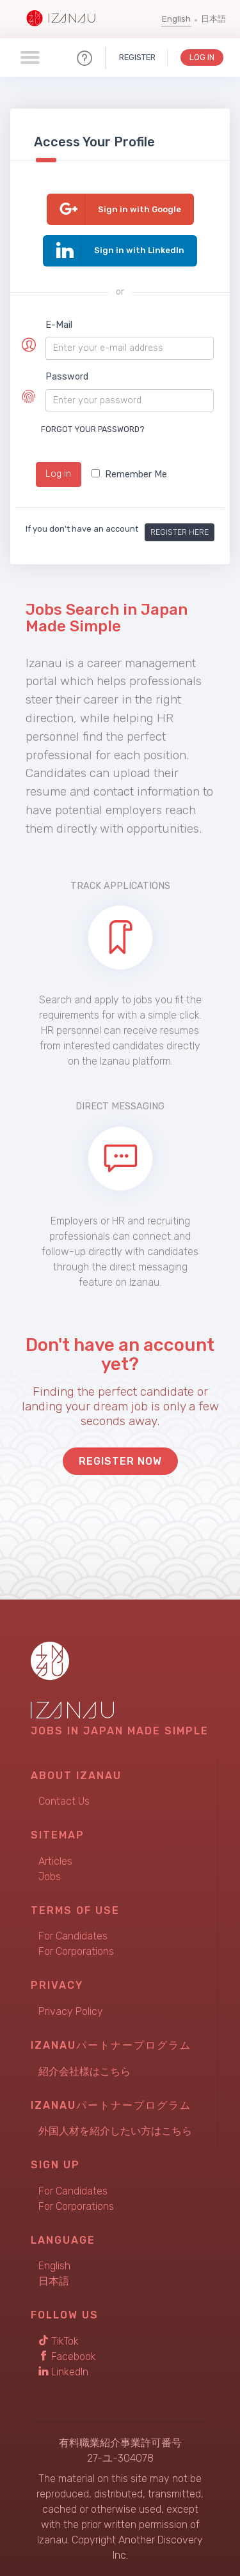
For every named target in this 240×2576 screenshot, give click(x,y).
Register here (179, 532)
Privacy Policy (70, 2011)
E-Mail (58, 325)
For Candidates (73, 1936)
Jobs (49, 1876)
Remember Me (129, 474)
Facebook (67, 2356)
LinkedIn (63, 2372)
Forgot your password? (93, 429)
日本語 (213, 19)
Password (66, 376)
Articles (55, 1861)
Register (137, 57)
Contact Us (64, 1801)
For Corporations (76, 1951)
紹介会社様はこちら (84, 2071)
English (176, 19)
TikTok (58, 2341)
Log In (201, 57)
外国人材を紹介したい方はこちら (115, 2131)
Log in (58, 473)
